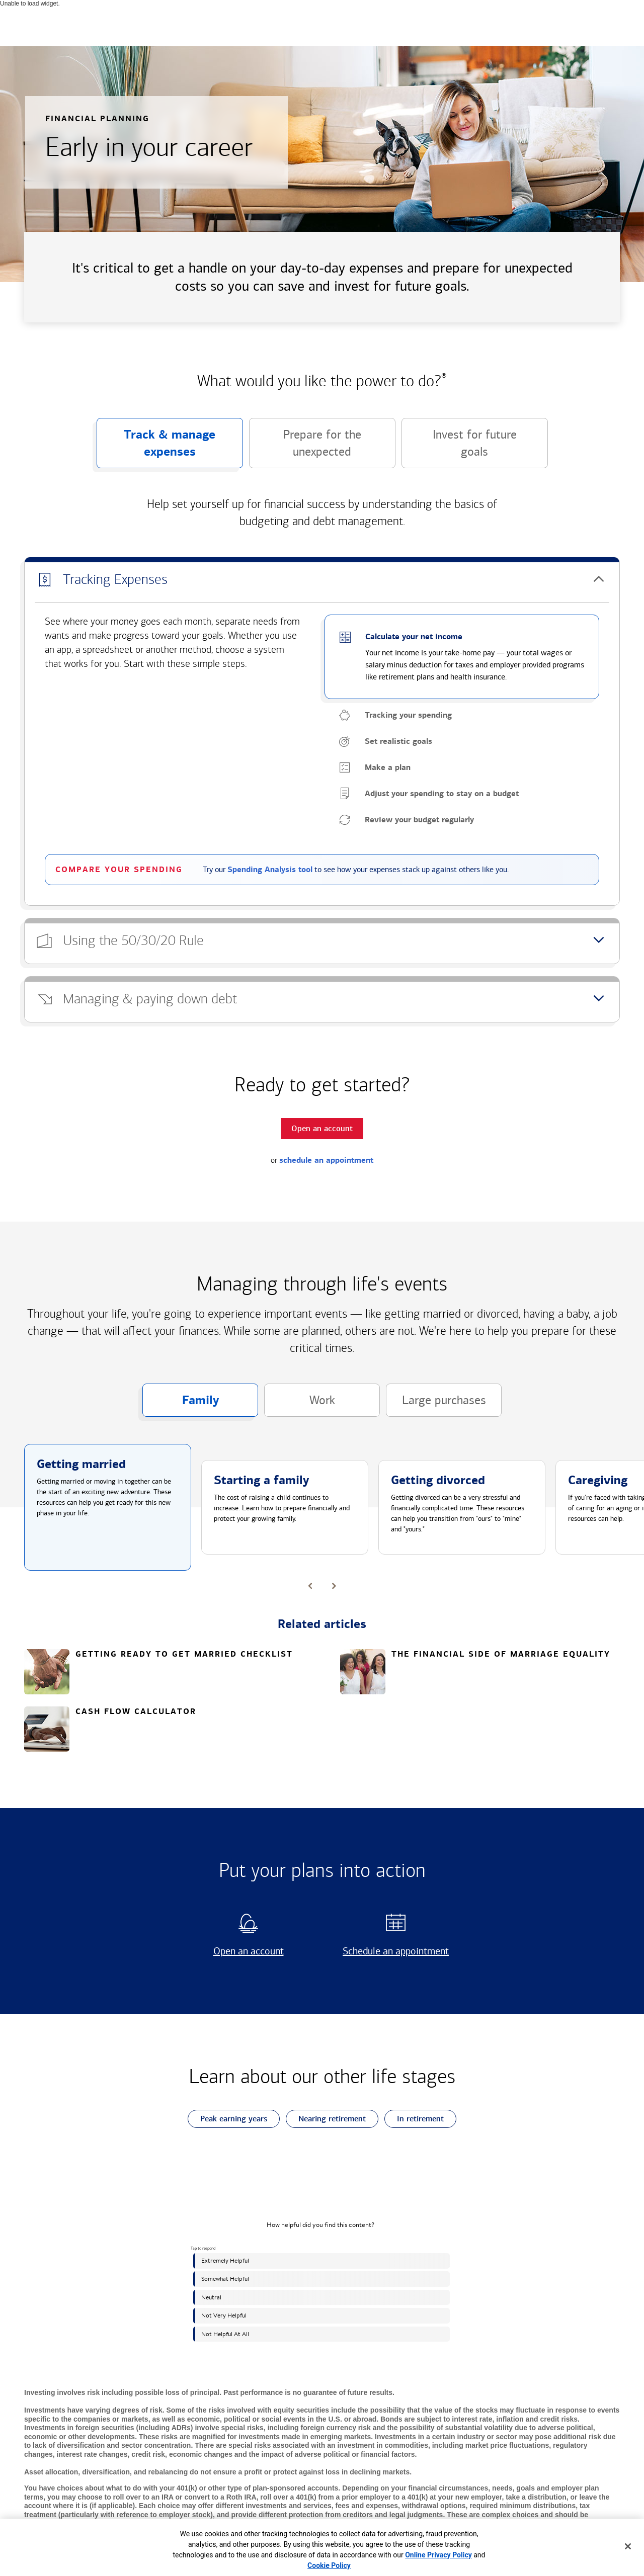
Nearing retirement (326, 2119)
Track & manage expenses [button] (156, 447)
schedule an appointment (326, 1160)
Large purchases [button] (436, 1405)
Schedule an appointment (392, 1951)
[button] (322, 580)
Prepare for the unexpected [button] (305, 447)
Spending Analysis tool (269, 870)
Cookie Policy (329, 2565)
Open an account (236, 1951)
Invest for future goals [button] (459, 447)
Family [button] (180, 1405)
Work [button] (299, 1405)
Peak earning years (227, 2119)
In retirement (414, 2119)
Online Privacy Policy (438, 2555)
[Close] (628, 2546)
